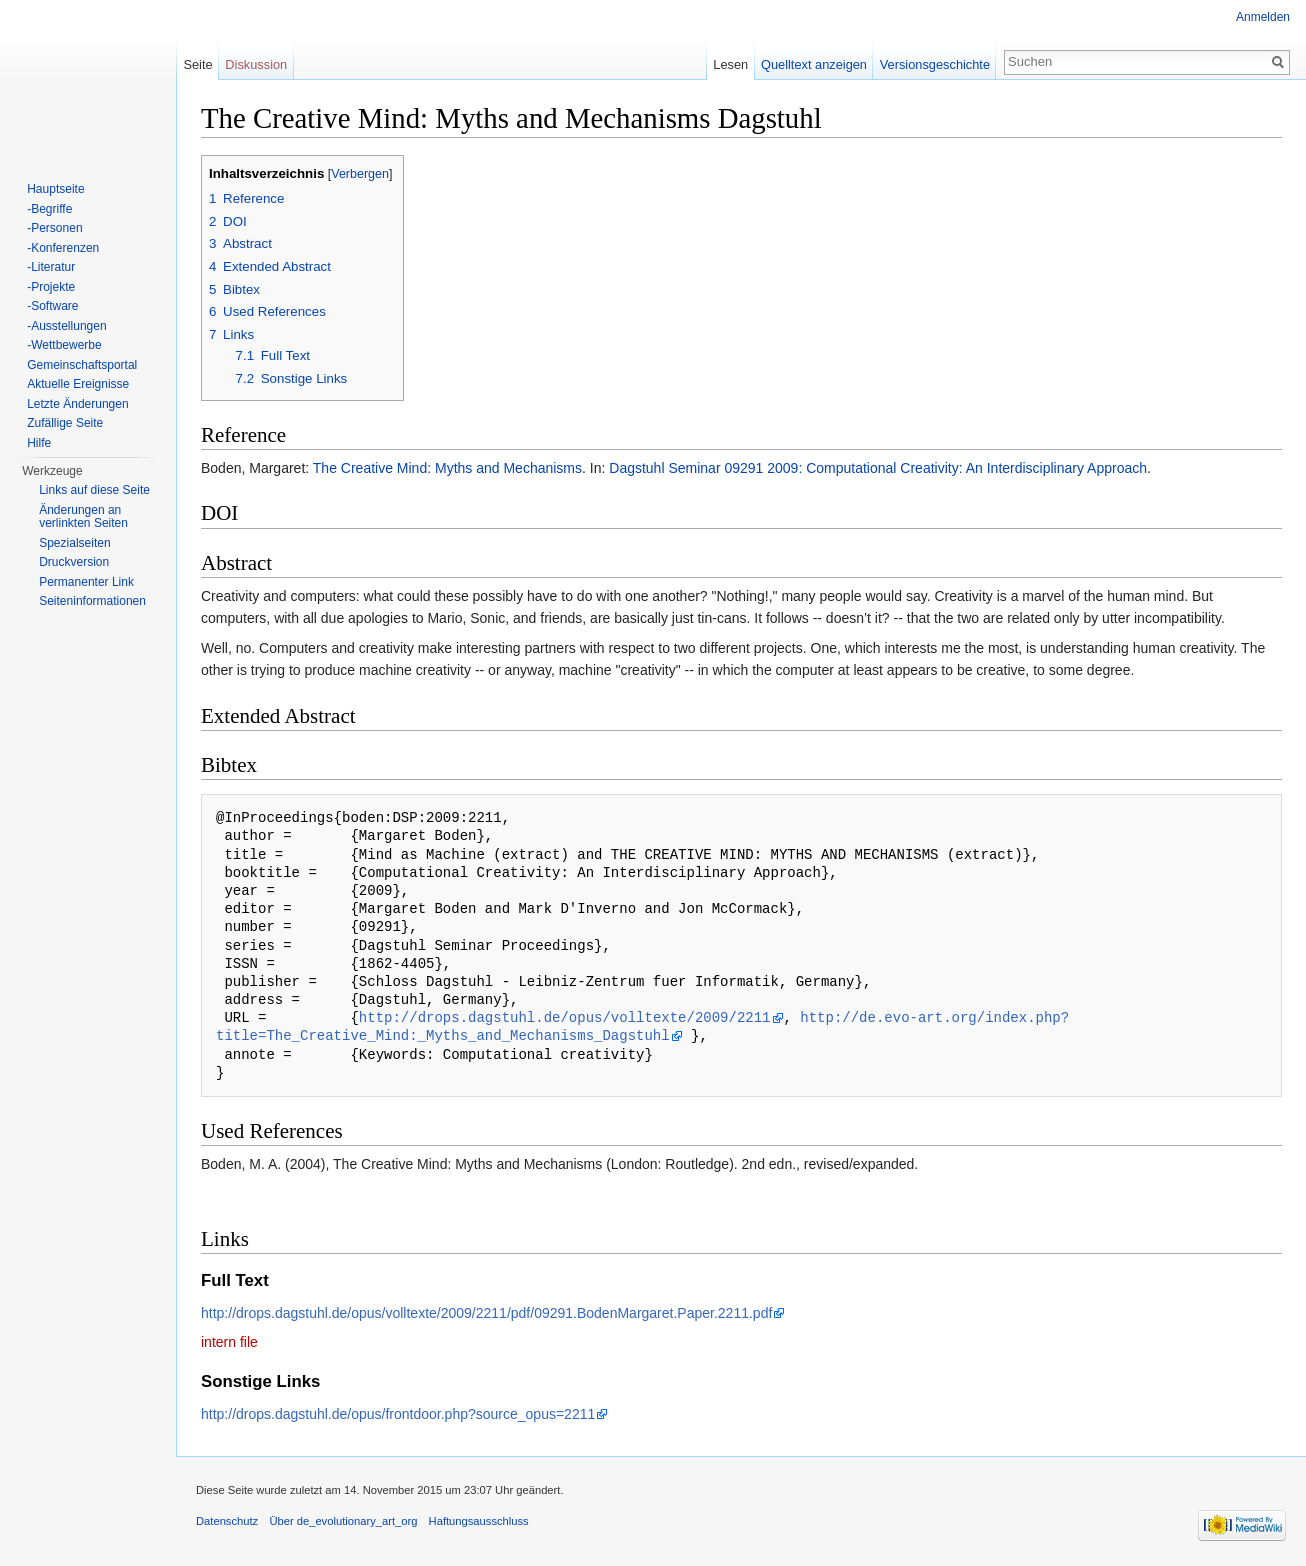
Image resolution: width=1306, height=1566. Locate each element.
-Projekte (51, 287)
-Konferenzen (63, 248)
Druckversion (74, 562)
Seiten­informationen (92, 601)
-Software (52, 306)
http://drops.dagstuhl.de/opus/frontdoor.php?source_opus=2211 (398, 1414)
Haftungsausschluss (479, 1521)
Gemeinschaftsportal (82, 365)
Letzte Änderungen (77, 404)
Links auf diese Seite (94, 490)
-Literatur (51, 267)
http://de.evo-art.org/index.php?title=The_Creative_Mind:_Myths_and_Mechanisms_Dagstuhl (642, 1026)
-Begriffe (49, 209)
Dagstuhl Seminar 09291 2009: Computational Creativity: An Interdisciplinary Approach (878, 468)
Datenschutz (227, 1521)
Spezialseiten (74, 543)
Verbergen (360, 174)
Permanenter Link (86, 582)
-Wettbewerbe (64, 345)
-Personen (54, 228)
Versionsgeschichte (935, 64)
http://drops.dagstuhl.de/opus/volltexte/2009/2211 (565, 1017)
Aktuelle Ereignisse (78, 384)
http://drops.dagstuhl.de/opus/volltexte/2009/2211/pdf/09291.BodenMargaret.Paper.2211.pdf (486, 1313)
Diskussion (256, 64)
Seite (197, 64)
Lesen (730, 64)
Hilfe (39, 443)
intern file (229, 1342)
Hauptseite (55, 189)
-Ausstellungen (66, 326)
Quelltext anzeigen (814, 64)
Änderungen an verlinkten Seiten (83, 517)
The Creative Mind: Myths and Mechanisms (447, 468)
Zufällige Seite (65, 423)
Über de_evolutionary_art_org (343, 1521)
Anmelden (1263, 17)
